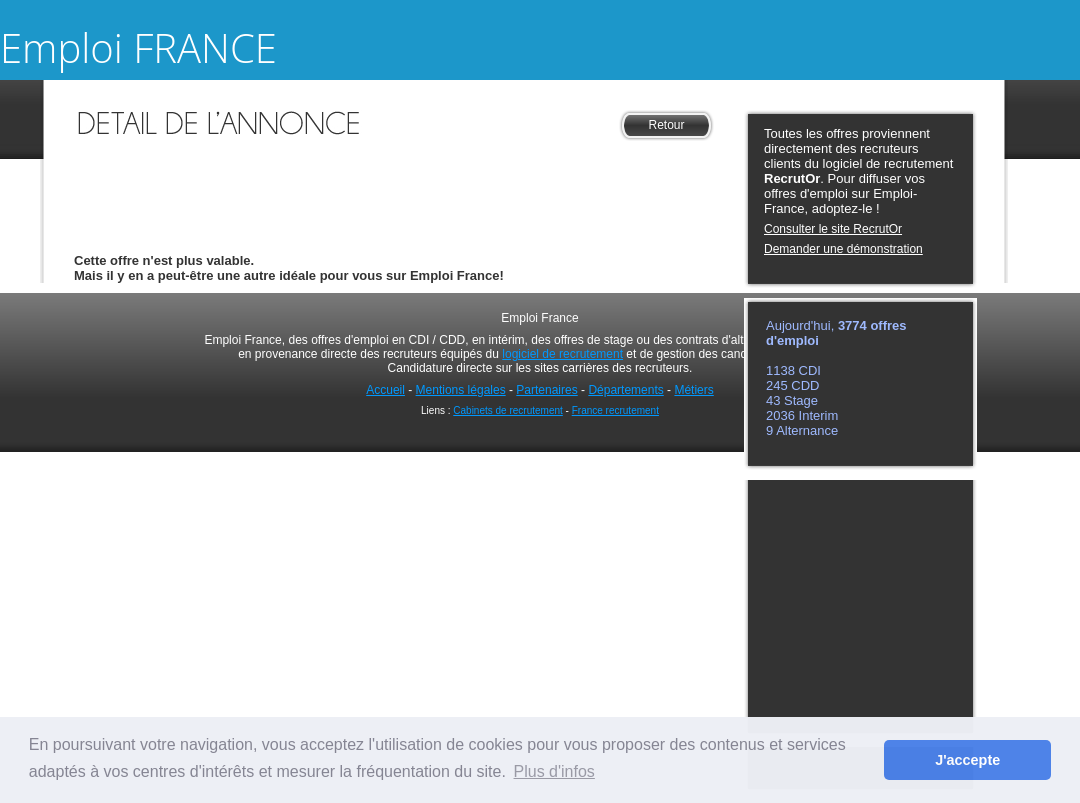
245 (778, 385)
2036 (782, 415)
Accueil (385, 390)
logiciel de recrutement (562, 354)
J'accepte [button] (967, 760)
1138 (782, 370)
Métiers (693, 390)
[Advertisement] (394, 174)
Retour (666, 125)
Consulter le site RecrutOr (833, 229)
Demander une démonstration (843, 249)
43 (775, 400)
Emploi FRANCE (138, 47)
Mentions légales (461, 390)
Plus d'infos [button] (554, 771)
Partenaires (546, 390)
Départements (625, 390)
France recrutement (615, 410)
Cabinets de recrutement (508, 410)
